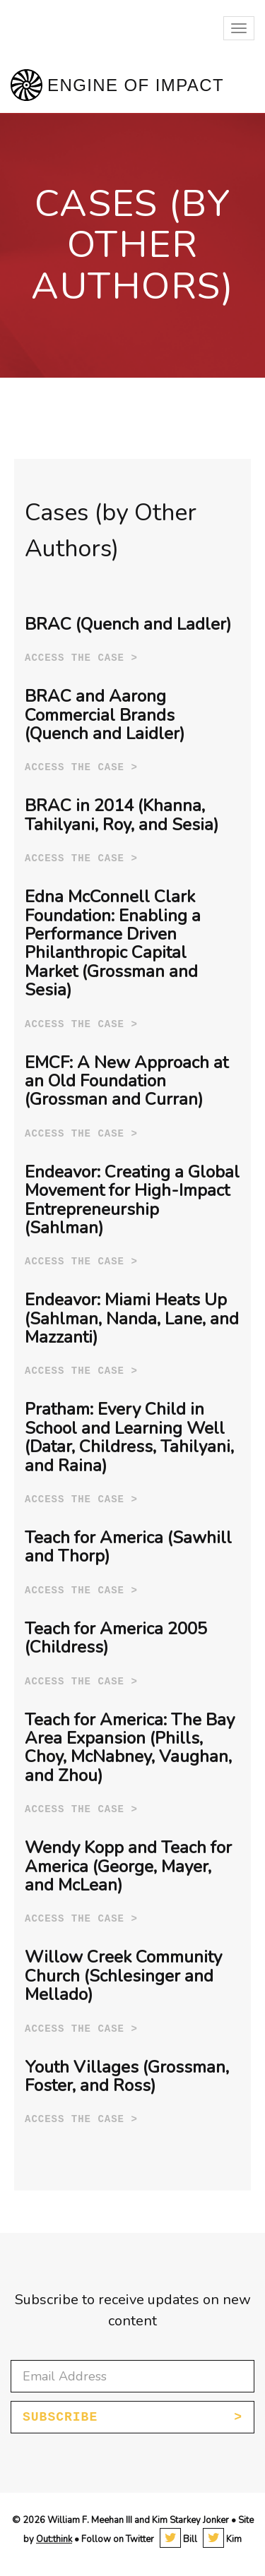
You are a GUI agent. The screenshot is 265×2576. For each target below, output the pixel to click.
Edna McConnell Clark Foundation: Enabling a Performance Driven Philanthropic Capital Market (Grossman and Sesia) (113, 943)
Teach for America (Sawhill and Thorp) (128, 1546)
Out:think (54, 2539)
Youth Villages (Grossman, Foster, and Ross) (127, 2076)
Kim (222, 2539)
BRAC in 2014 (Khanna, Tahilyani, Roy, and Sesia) (121, 814)
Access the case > (81, 658)
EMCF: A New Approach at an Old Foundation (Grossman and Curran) (126, 1081)
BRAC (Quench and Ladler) (128, 624)
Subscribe (60, 2417)
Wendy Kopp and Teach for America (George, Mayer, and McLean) (128, 1866)
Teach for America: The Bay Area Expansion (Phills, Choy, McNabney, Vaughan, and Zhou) (130, 1747)
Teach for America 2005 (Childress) (116, 1637)
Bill (178, 2539)
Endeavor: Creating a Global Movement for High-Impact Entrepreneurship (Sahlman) (132, 1200)
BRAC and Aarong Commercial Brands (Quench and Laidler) (104, 715)
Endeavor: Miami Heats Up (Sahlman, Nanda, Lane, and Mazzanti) (132, 1318)
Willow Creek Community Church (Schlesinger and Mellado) (123, 1976)
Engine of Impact (135, 85)
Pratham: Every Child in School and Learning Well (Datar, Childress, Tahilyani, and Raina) (129, 1437)
